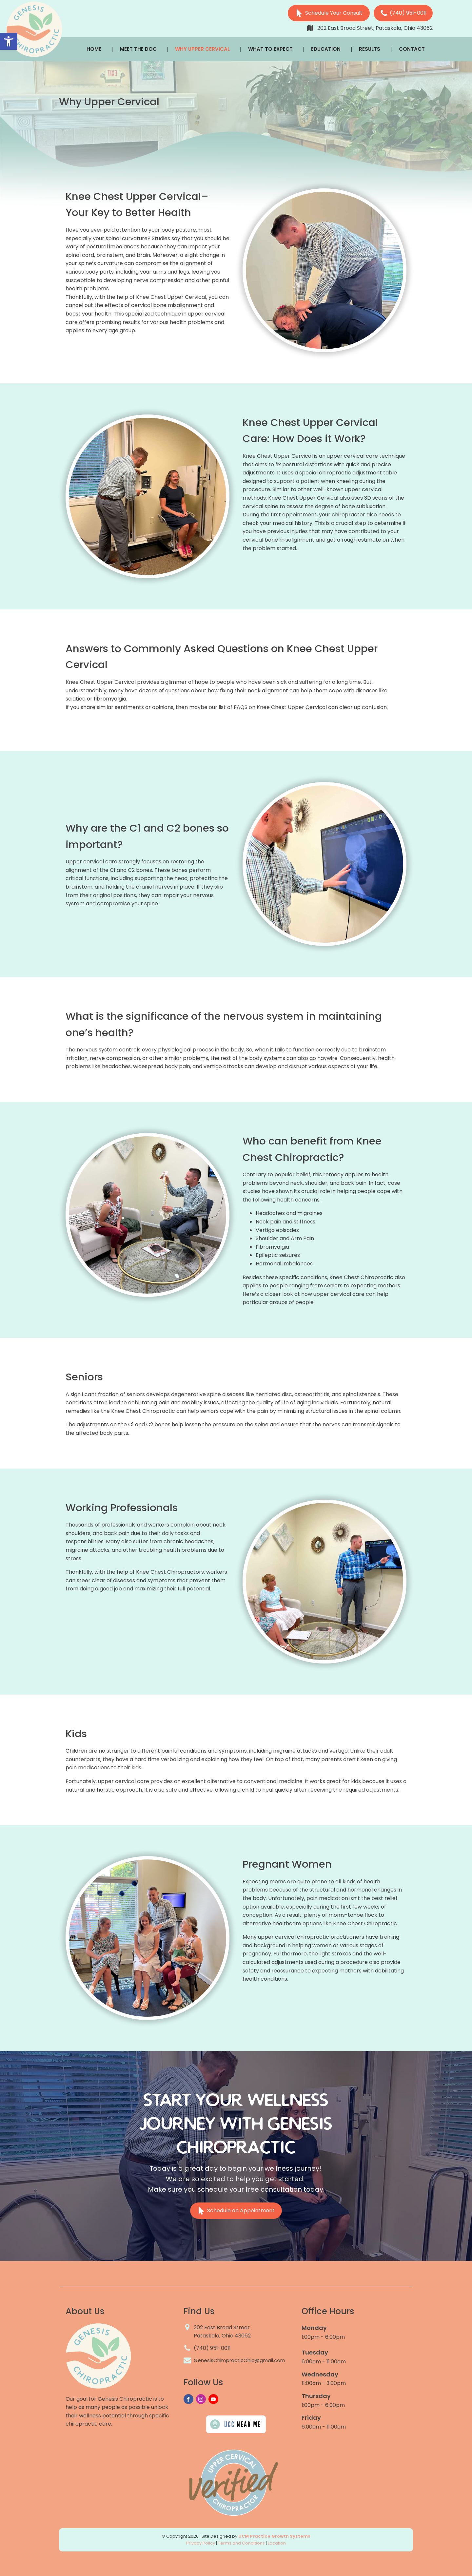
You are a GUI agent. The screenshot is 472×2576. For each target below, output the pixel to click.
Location (277, 2543)
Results (369, 49)
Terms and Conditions (241, 2543)
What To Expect (270, 49)
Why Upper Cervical (202, 49)
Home (94, 49)
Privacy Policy (200, 2543)
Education (326, 49)
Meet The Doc (138, 49)
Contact (412, 49)
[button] (8, 41)
